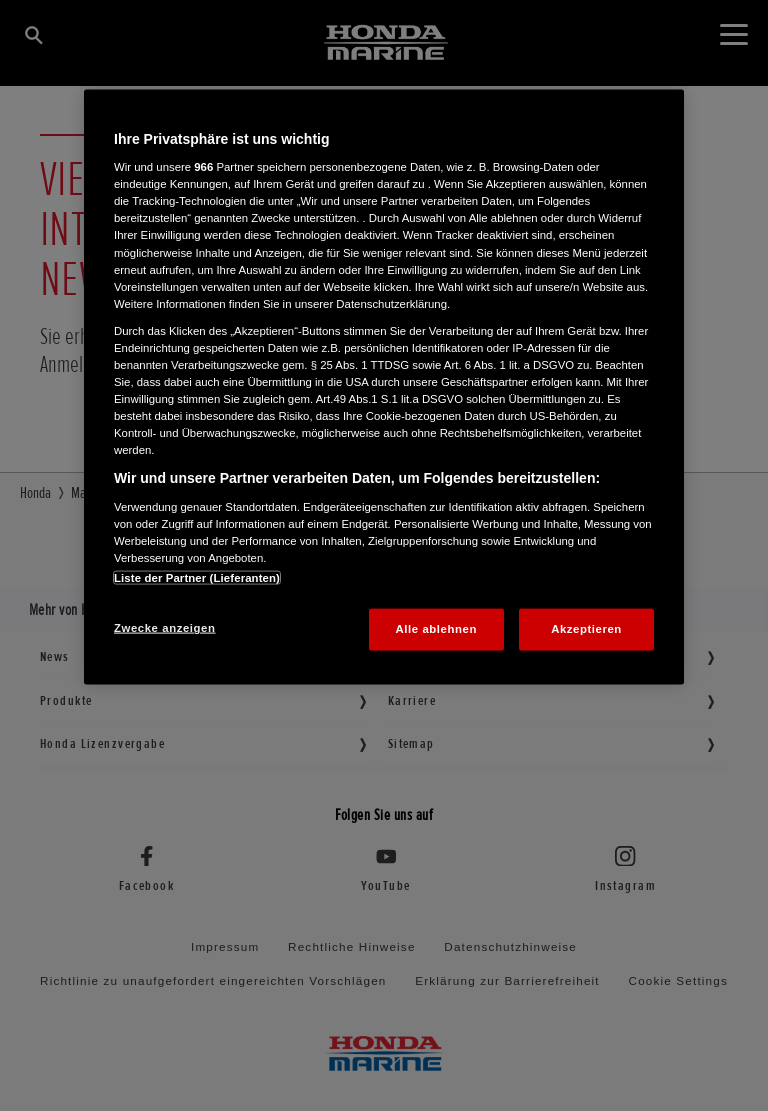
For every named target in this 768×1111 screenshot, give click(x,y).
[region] (384, 386)
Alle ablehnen (436, 629)
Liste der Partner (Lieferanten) (197, 578)
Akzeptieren (586, 629)
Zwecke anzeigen (164, 628)
